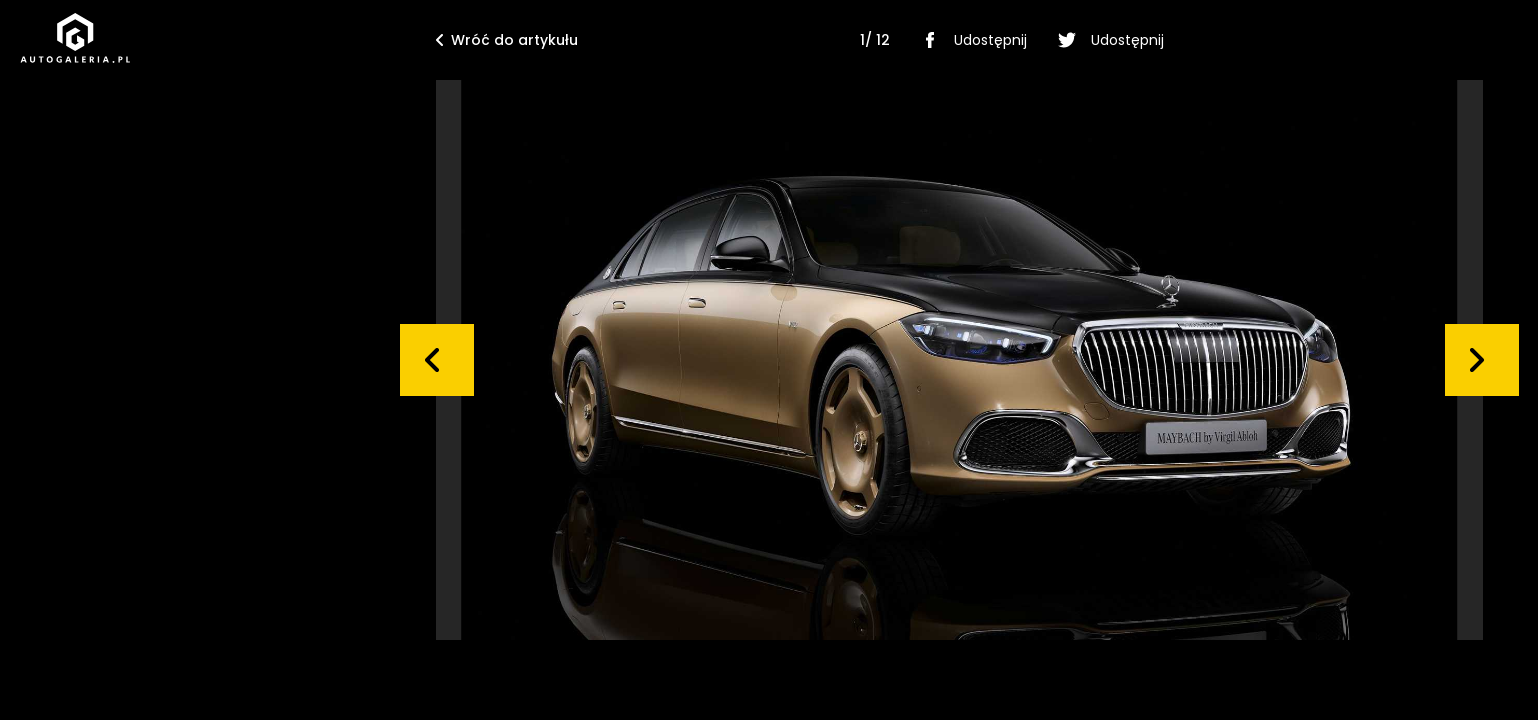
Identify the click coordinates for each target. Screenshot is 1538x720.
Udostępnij (970, 40)
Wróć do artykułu (507, 40)
